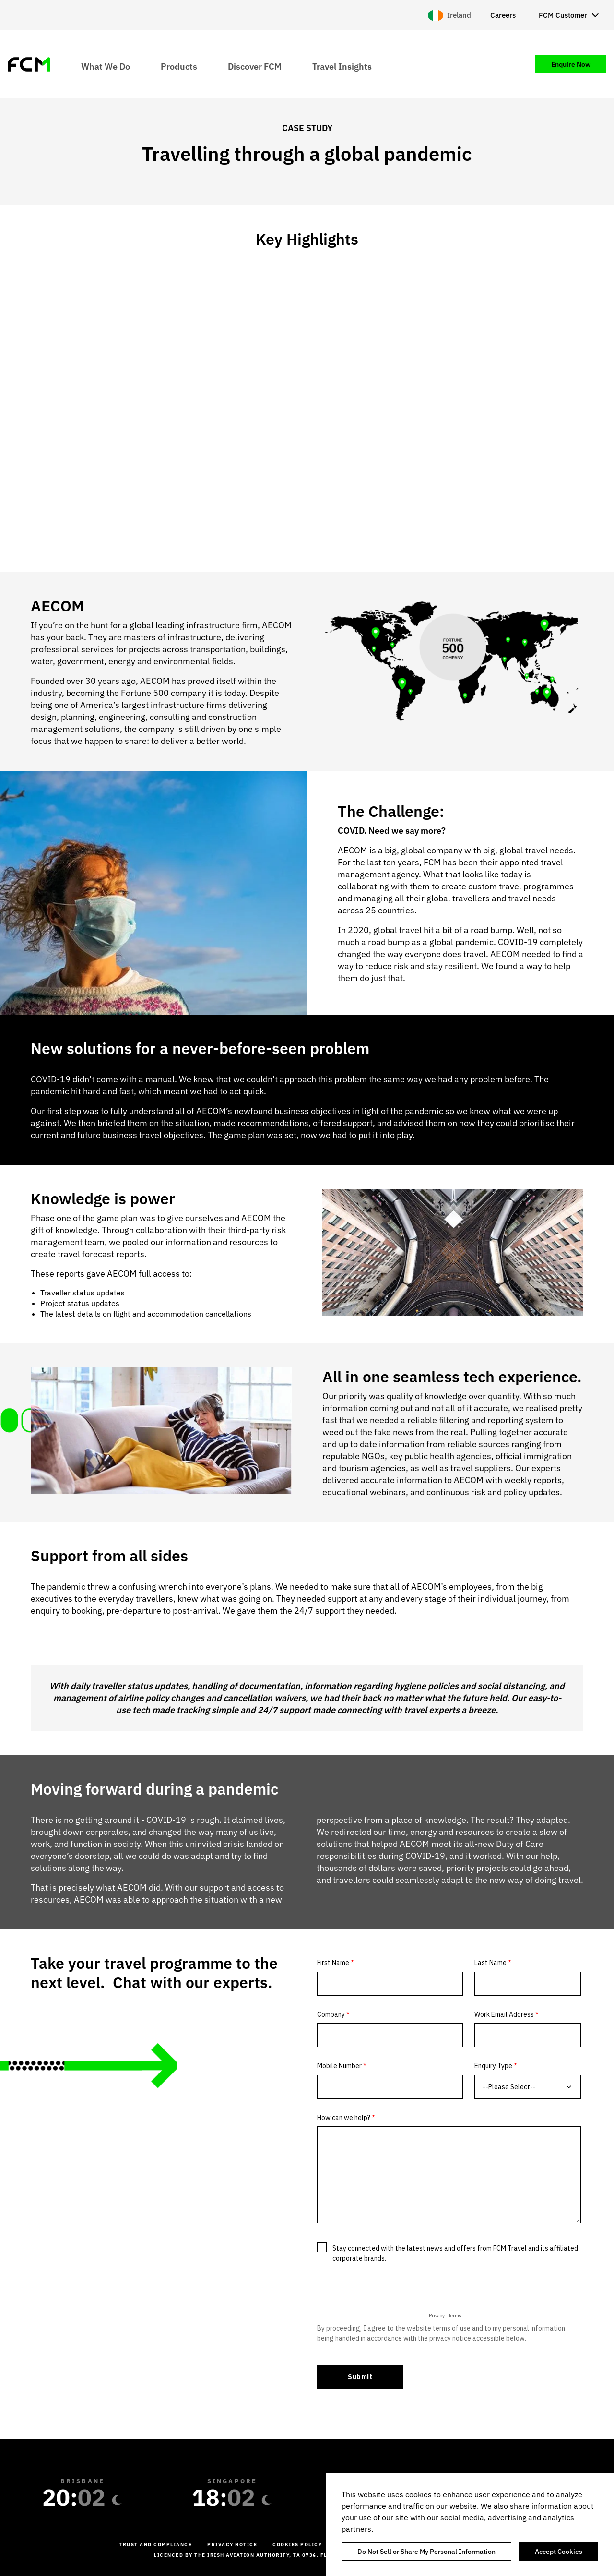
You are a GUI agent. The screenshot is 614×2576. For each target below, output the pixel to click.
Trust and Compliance (155, 2544)
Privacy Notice (232, 2544)
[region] (470, 2524)
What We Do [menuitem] (105, 66)
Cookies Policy (297, 2544)
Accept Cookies (558, 2551)
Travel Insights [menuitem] (342, 66)
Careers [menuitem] (503, 15)
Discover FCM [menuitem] (255, 66)
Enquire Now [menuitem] (570, 64)
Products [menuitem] (179, 66)
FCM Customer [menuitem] (563, 15)
